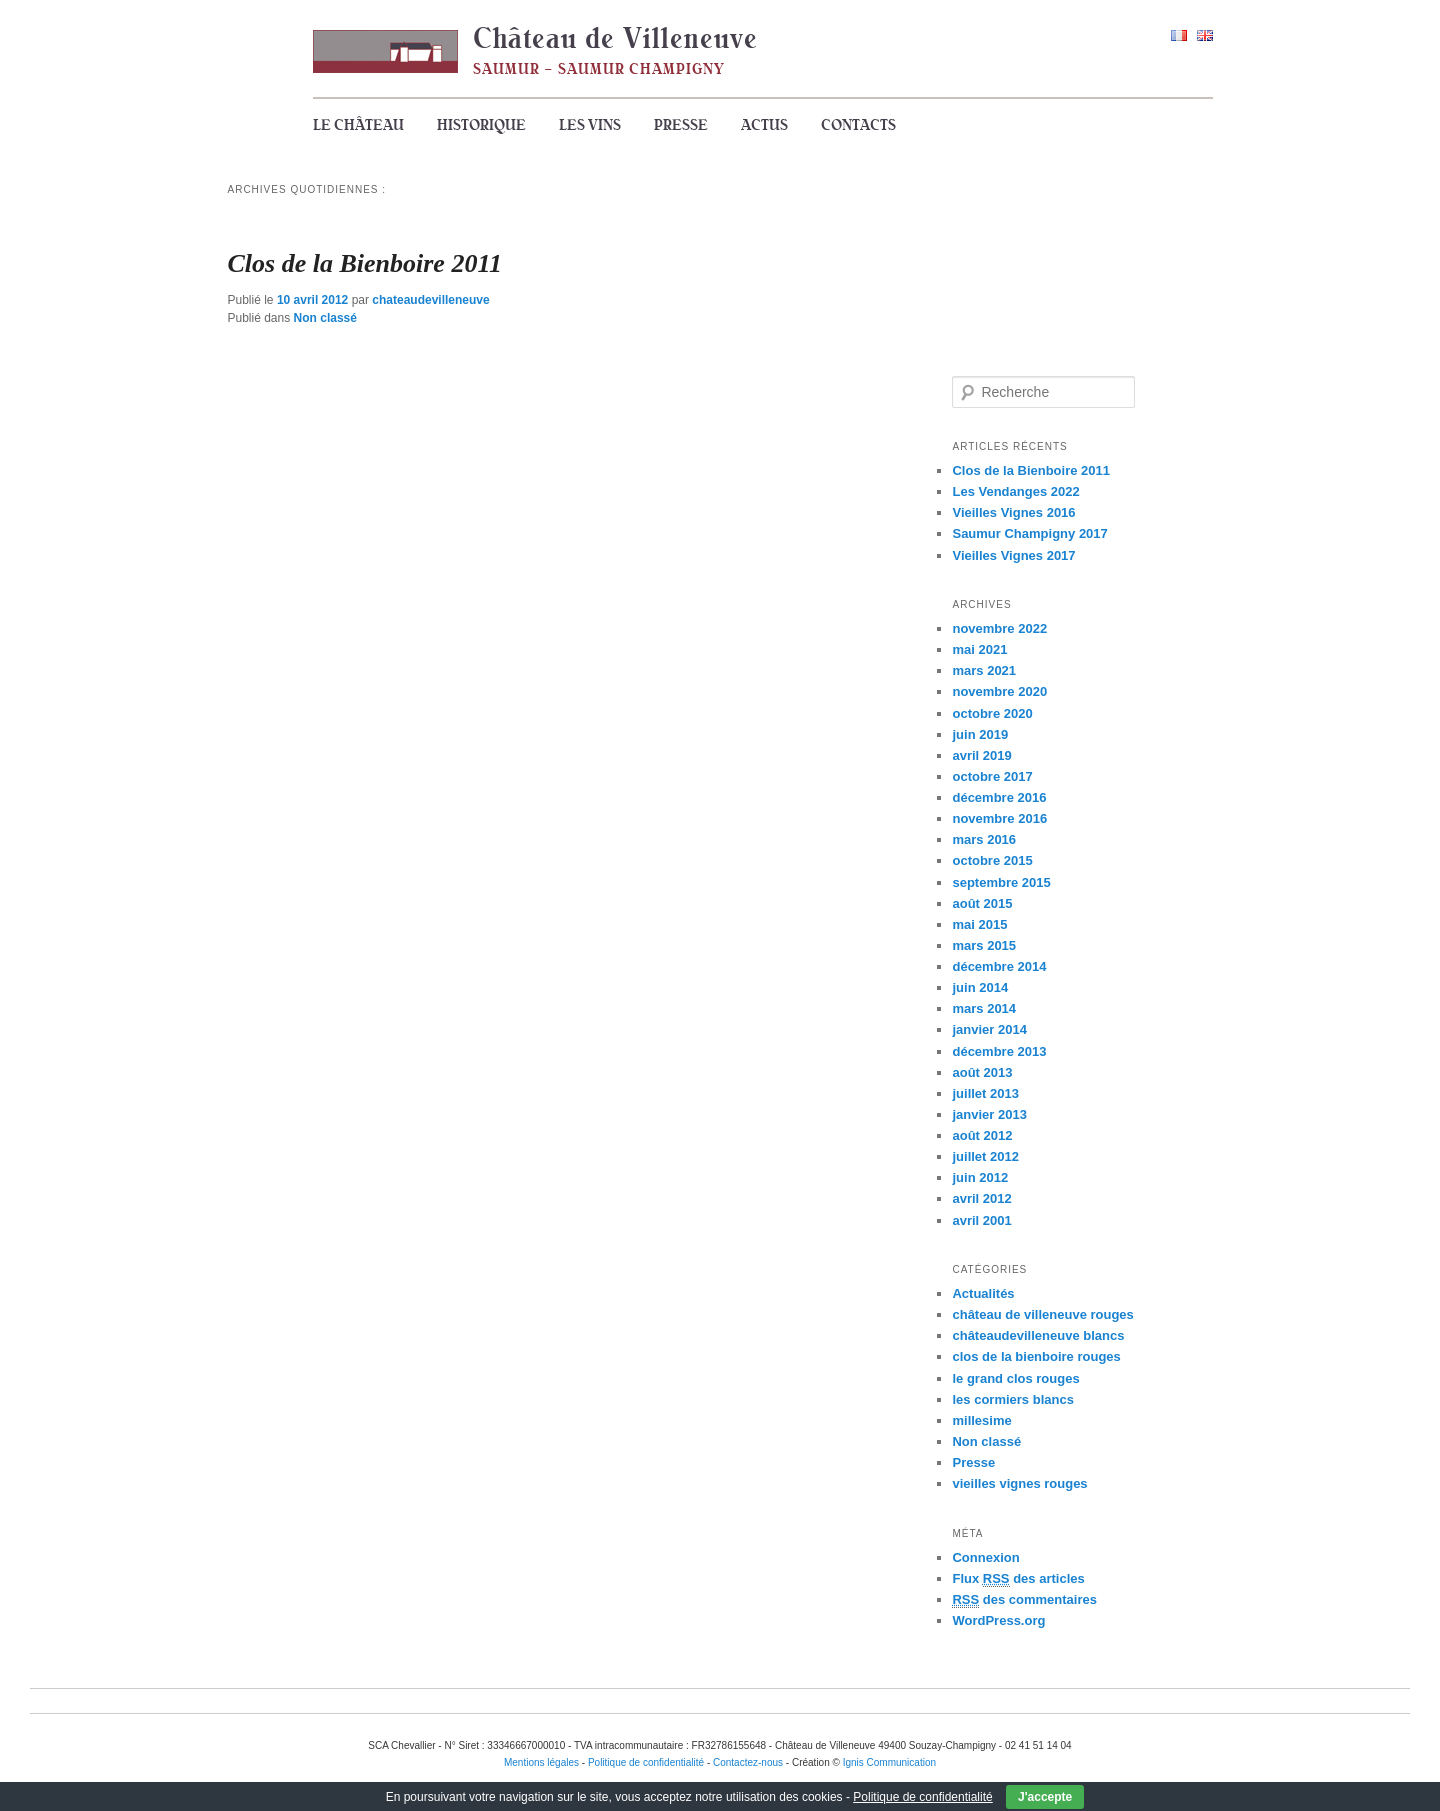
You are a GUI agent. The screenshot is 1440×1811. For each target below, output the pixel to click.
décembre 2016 (999, 797)
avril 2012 (981, 1198)
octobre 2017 (992, 776)
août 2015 (982, 903)
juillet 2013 (985, 1093)
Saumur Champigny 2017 (1029, 533)
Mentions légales (541, 1762)
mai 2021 (979, 649)
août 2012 (982, 1135)
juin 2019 (980, 734)
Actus (764, 125)
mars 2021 (984, 670)
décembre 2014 (999, 966)
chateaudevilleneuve (430, 300)
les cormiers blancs (1012, 1399)
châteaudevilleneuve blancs (1038, 1335)
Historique (481, 125)
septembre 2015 (1001, 882)
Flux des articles (1018, 1579)
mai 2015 (979, 924)
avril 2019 (981, 755)
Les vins (590, 125)
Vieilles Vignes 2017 (1013, 555)
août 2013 (982, 1072)
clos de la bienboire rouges (1036, 1356)
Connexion (985, 1557)
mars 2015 (984, 945)
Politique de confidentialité (922, 1797)
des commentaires (1024, 1600)
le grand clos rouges (1015, 1378)
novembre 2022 (999, 628)
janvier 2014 (989, 1029)
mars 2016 (984, 839)
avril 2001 (981, 1220)
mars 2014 (984, 1008)
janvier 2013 (989, 1114)
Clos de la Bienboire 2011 (365, 263)
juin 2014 (980, 987)
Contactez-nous (748, 1762)
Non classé (325, 318)
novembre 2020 (999, 691)
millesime (981, 1420)
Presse (681, 125)
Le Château (358, 125)
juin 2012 (980, 1177)
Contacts (858, 125)
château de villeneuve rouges (1042, 1314)
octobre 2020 (992, 713)
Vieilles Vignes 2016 (1013, 512)
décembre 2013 (999, 1051)
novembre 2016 (999, 818)
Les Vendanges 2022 (1015, 491)
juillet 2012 (985, 1156)
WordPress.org (998, 1620)
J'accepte (1045, 1797)
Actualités (983, 1293)
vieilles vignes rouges (1019, 1483)
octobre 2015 (992, 860)
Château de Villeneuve (615, 38)
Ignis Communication (889, 1762)
